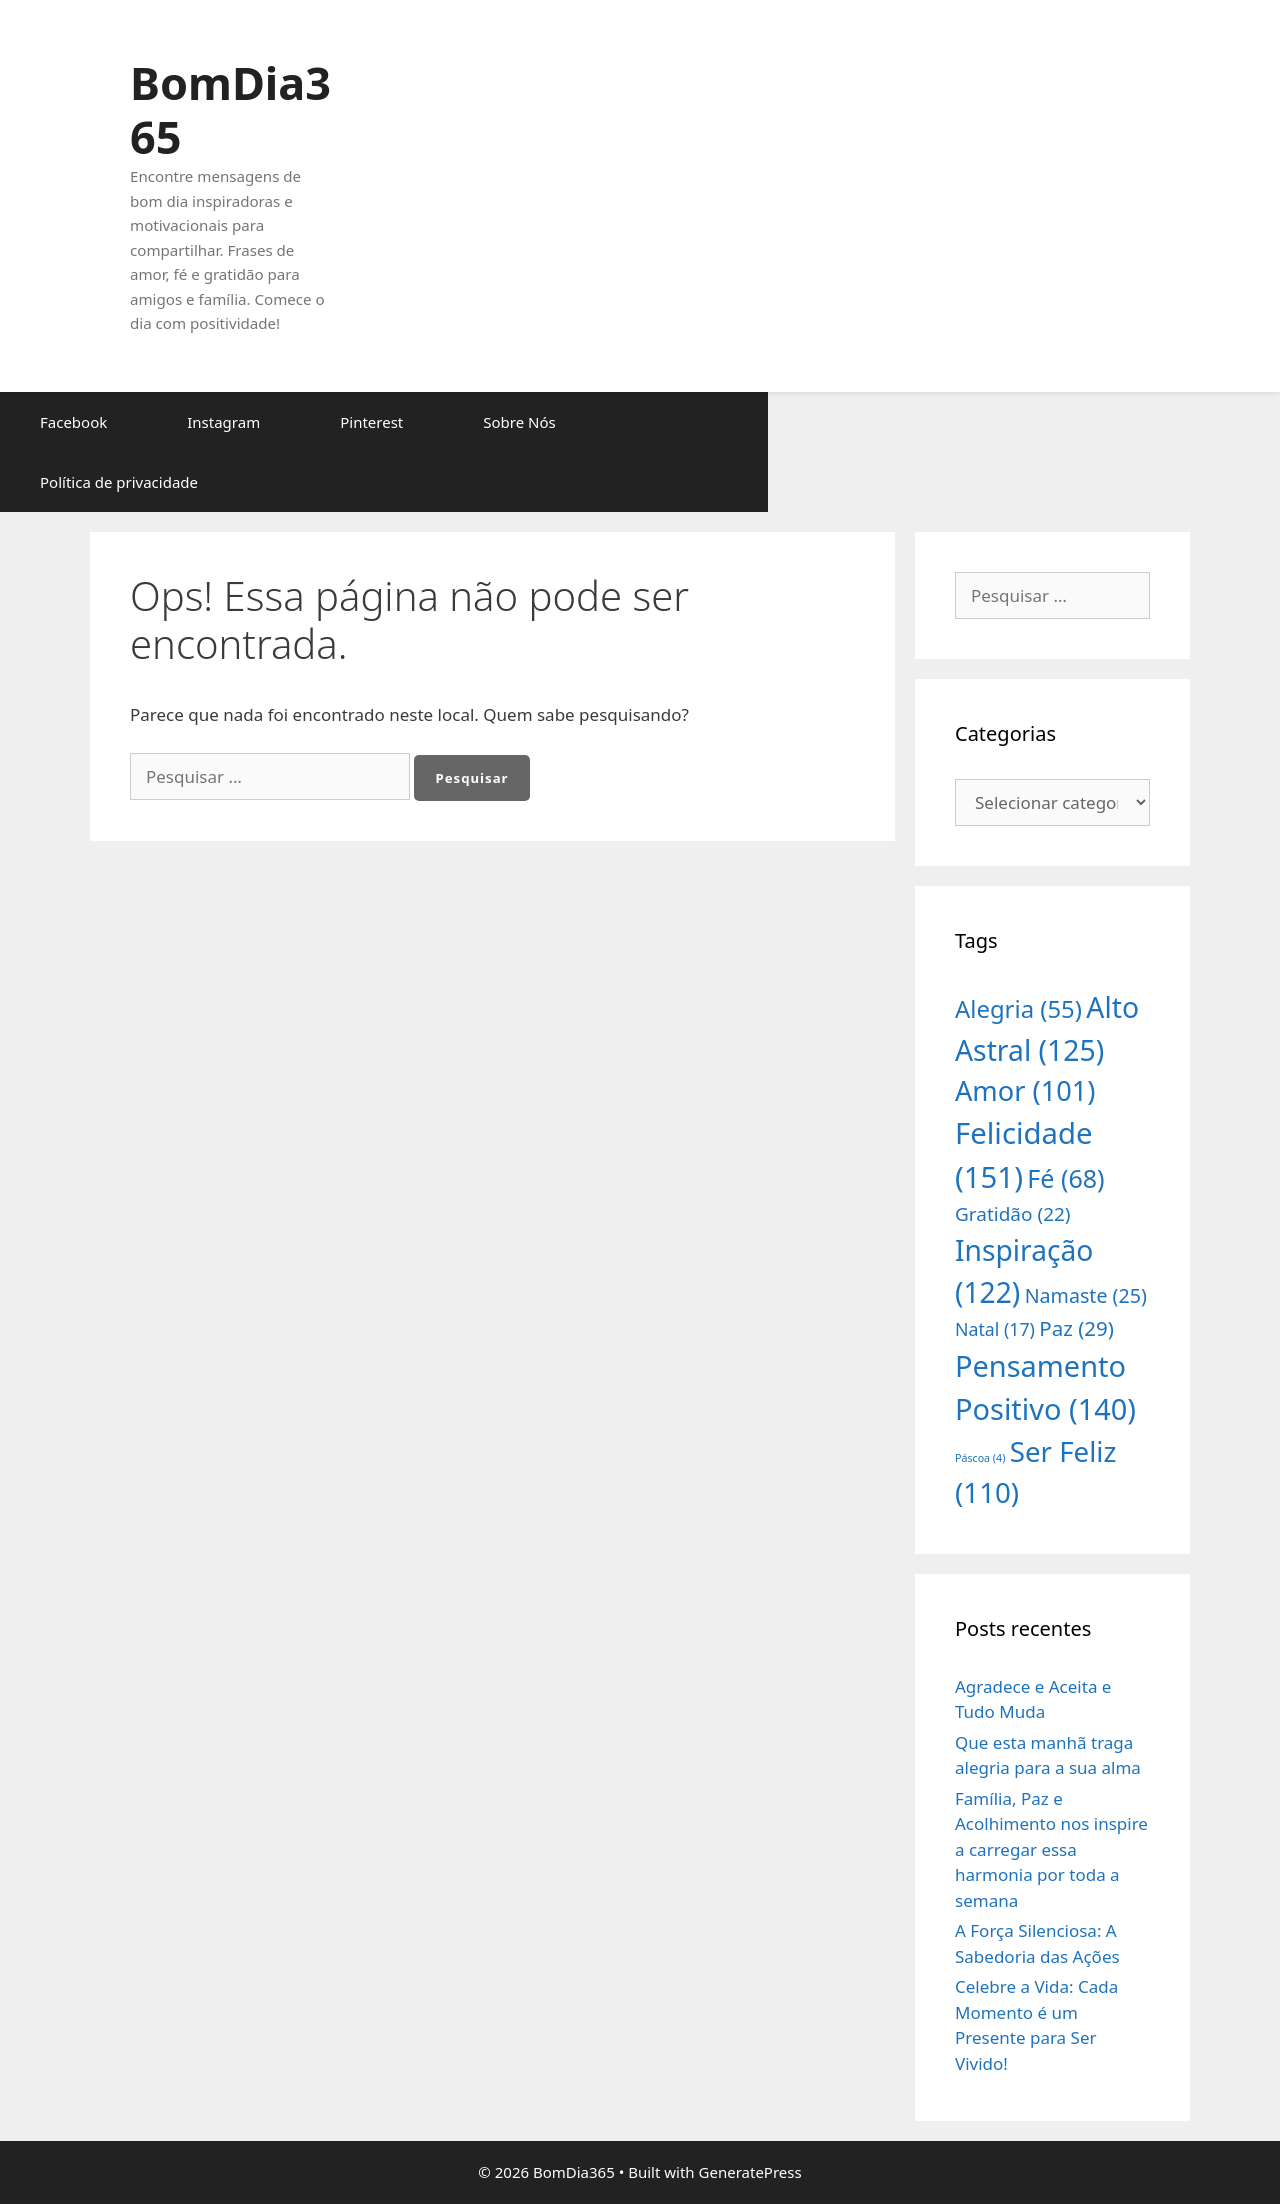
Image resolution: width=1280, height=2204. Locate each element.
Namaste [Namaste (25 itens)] (1086, 1295)
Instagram (223, 422)
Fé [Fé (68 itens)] (1065, 1178)
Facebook (73, 422)
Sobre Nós (519, 422)
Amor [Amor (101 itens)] (1025, 1090)
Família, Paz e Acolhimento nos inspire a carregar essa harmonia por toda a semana (1051, 1849)
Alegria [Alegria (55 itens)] (1018, 1008)
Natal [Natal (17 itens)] (995, 1329)
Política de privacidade (119, 482)
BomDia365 (230, 109)
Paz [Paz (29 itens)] (1076, 1328)
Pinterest (371, 422)
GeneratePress (750, 2172)
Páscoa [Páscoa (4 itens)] (980, 1458)
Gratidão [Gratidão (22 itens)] (1013, 1214)
